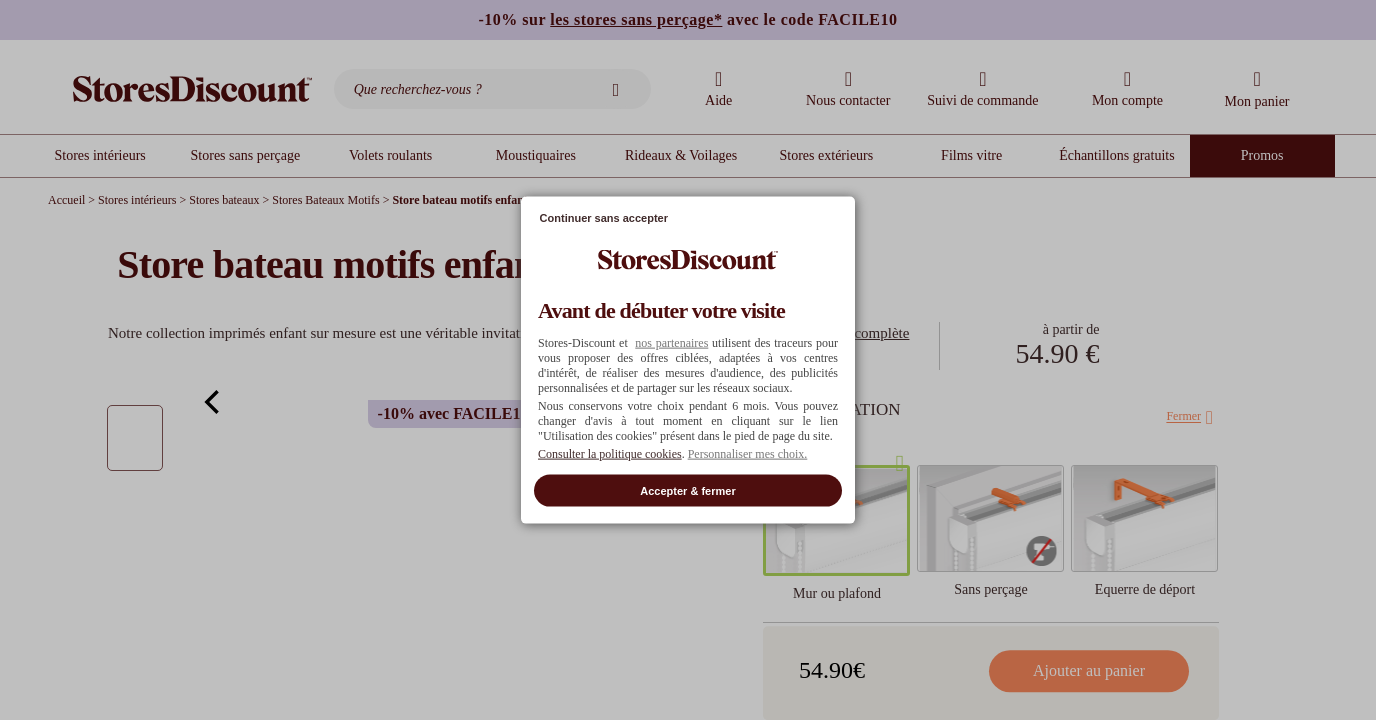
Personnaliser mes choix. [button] (748, 453)
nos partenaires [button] (671, 342)
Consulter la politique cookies (610, 453)
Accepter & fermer (687, 490)
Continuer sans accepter (604, 218)
